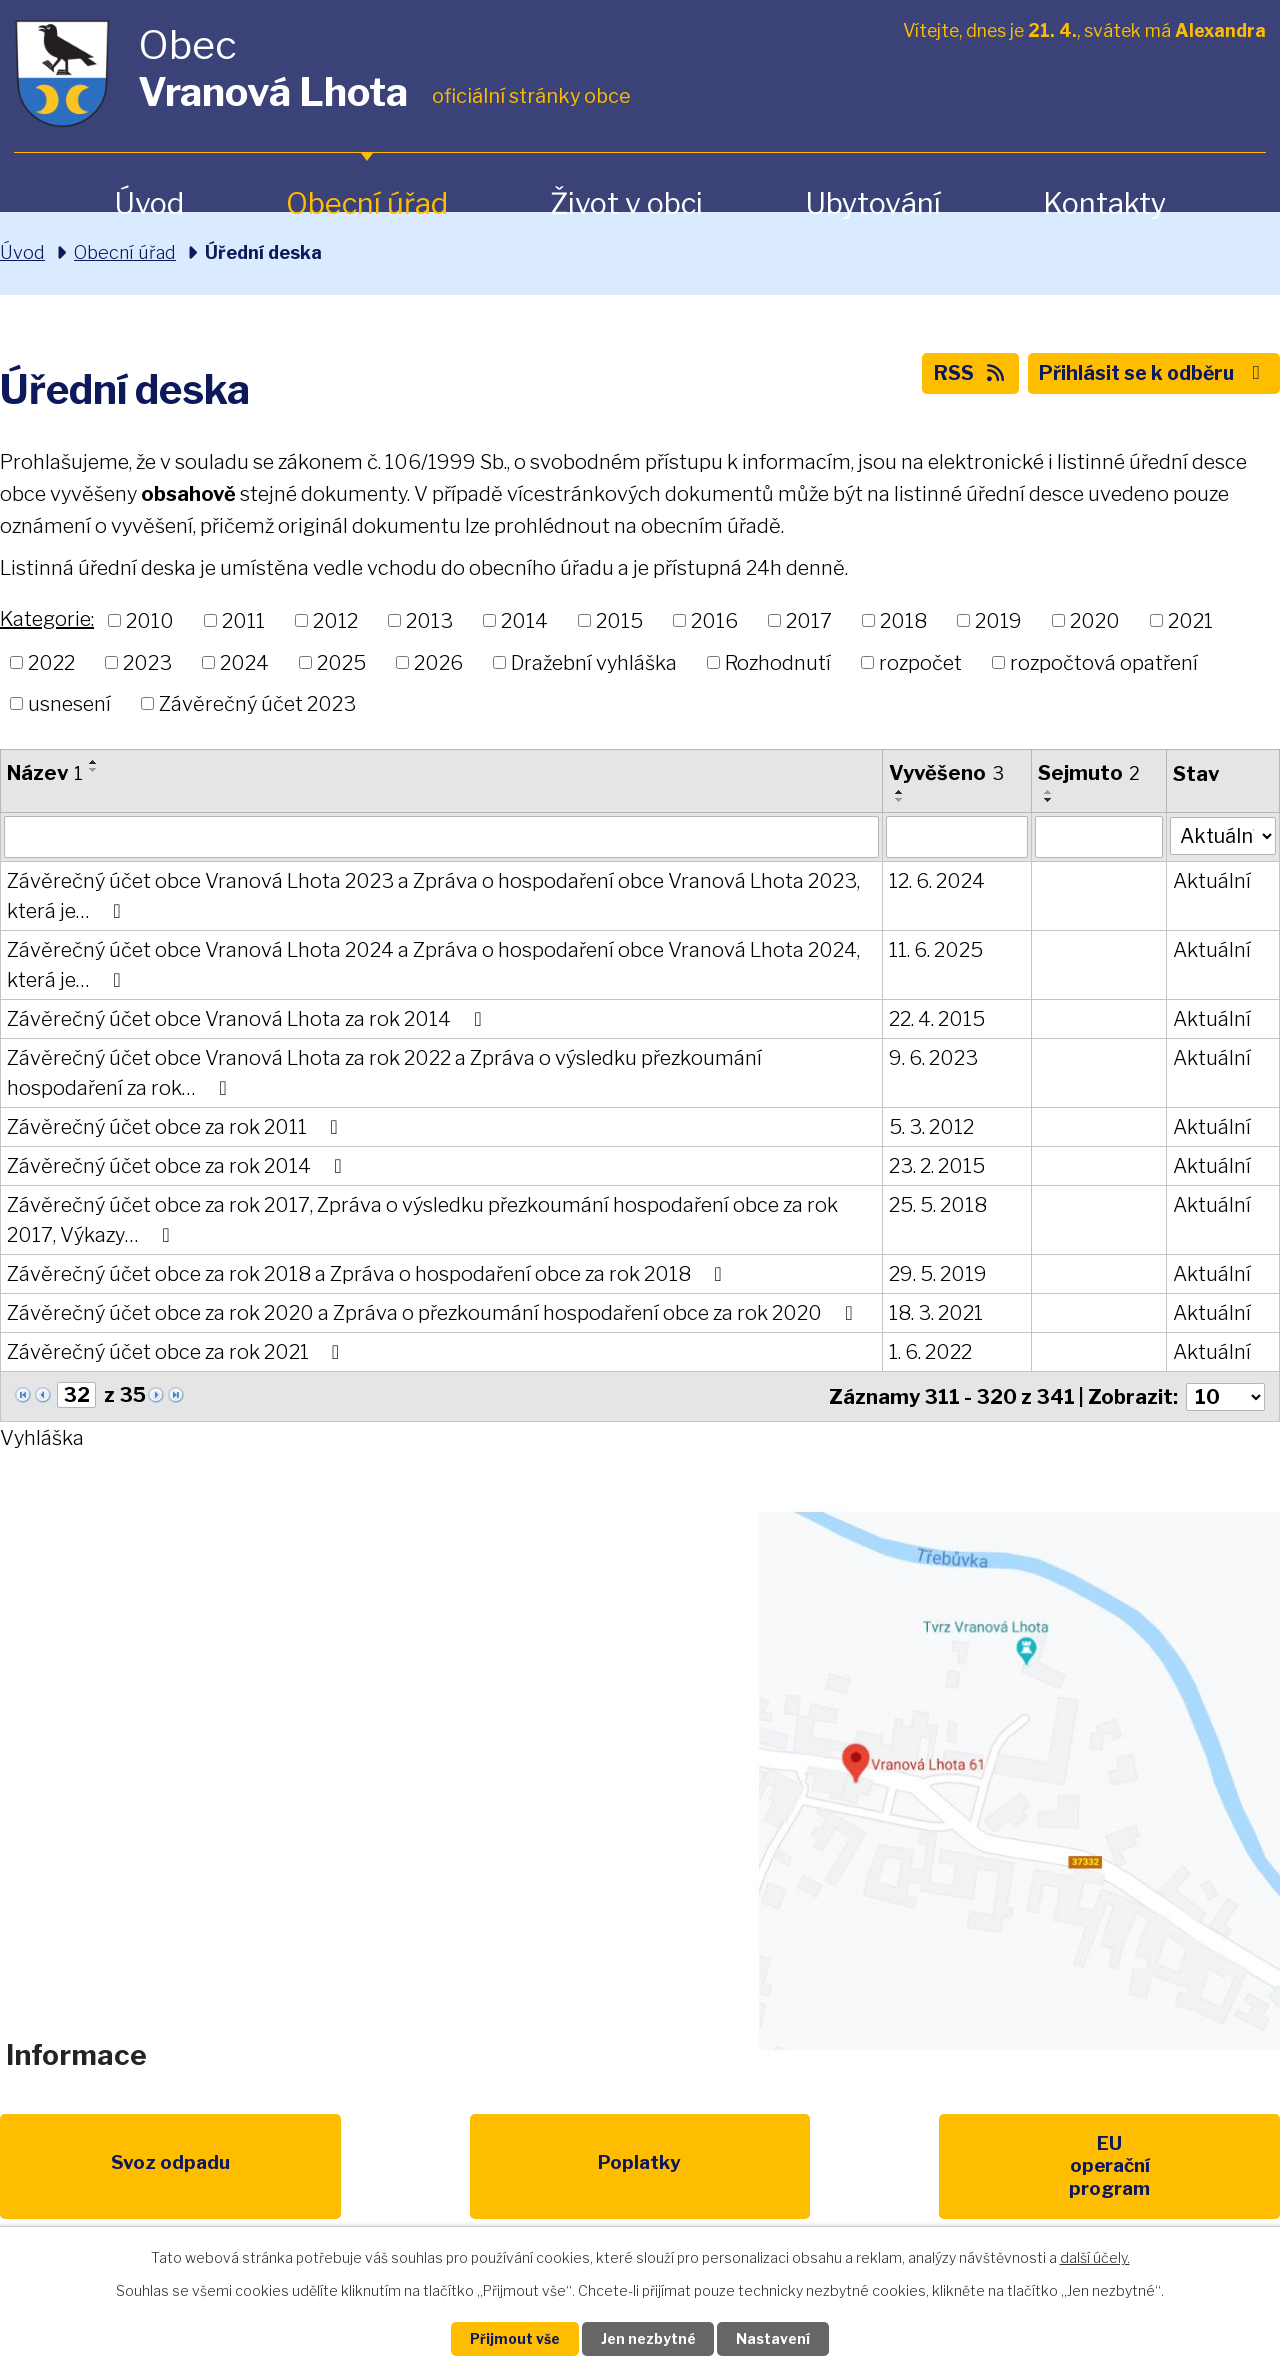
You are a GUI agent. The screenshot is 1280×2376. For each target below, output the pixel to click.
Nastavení (778, 2338)
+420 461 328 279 (372, 1764)
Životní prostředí (639, 2179)
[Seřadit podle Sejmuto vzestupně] (1047, 792)
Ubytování (873, 203)
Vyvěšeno (945, 773)
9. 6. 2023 (932, 1058)
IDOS (1008, 2167)
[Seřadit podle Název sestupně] (94, 770)
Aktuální (1210, 881)
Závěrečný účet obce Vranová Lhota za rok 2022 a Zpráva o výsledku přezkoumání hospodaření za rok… (384, 1073)
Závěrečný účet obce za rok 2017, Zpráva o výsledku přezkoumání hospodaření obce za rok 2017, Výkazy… (422, 1220)
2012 (335, 621)
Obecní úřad (367, 203)
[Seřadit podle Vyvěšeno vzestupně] (899, 792)
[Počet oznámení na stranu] (1225, 1396)
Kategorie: (47, 619)
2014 (524, 621)
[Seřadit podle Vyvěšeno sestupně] (899, 800)
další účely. (1095, 2256)
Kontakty (1104, 203)
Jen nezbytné (648, 2338)
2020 (1095, 621)
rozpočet (920, 662)
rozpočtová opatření (1104, 662)
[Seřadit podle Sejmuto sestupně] (1047, 800)
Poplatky (271, 2167)
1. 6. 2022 (929, 1352)
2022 (51, 662)
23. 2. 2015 (936, 1166)
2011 (243, 621)
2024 (244, 662)
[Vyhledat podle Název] (441, 837)
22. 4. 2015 (936, 1019)
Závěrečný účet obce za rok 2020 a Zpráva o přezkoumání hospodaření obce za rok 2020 (434, 1313)
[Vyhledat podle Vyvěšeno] (955, 837)
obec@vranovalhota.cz (622, 1764)
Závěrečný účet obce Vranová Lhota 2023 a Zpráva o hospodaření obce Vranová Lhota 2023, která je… (433, 896)
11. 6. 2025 (935, 950)
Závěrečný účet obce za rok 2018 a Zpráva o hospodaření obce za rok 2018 (368, 1274)
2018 (903, 621)
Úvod (149, 203)
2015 (619, 621)
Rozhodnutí (778, 662)
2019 (998, 621)
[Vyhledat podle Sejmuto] (1097, 837)
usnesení (69, 704)
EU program (456, 2167)
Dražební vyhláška (594, 662)
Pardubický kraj (1192, 2167)
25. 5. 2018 (937, 1205)
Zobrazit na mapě (1016, 1780)
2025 (341, 662)
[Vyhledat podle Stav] (1222, 835)
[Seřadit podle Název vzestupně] (94, 762)
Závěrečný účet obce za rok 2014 (178, 1166)
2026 (438, 662)
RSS (960, 376)
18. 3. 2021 (935, 1313)
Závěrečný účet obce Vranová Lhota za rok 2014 (248, 1019)
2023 (147, 662)
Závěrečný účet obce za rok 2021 (177, 1352)
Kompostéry (824, 2167)
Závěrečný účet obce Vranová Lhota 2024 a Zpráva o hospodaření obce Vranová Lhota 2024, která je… (433, 965)
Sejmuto (1087, 773)
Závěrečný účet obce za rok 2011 (176, 1127)
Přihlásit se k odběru (1150, 376)
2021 (1190, 621)
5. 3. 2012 (930, 1127)
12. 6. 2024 (936, 881)
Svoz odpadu (87, 2167)
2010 (150, 621)
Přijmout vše (511, 2338)
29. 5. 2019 (937, 1274)
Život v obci (626, 203)
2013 (429, 621)
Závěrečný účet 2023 (257, 704)
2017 (809, 621)
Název (45, 773)
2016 (714, 621)
